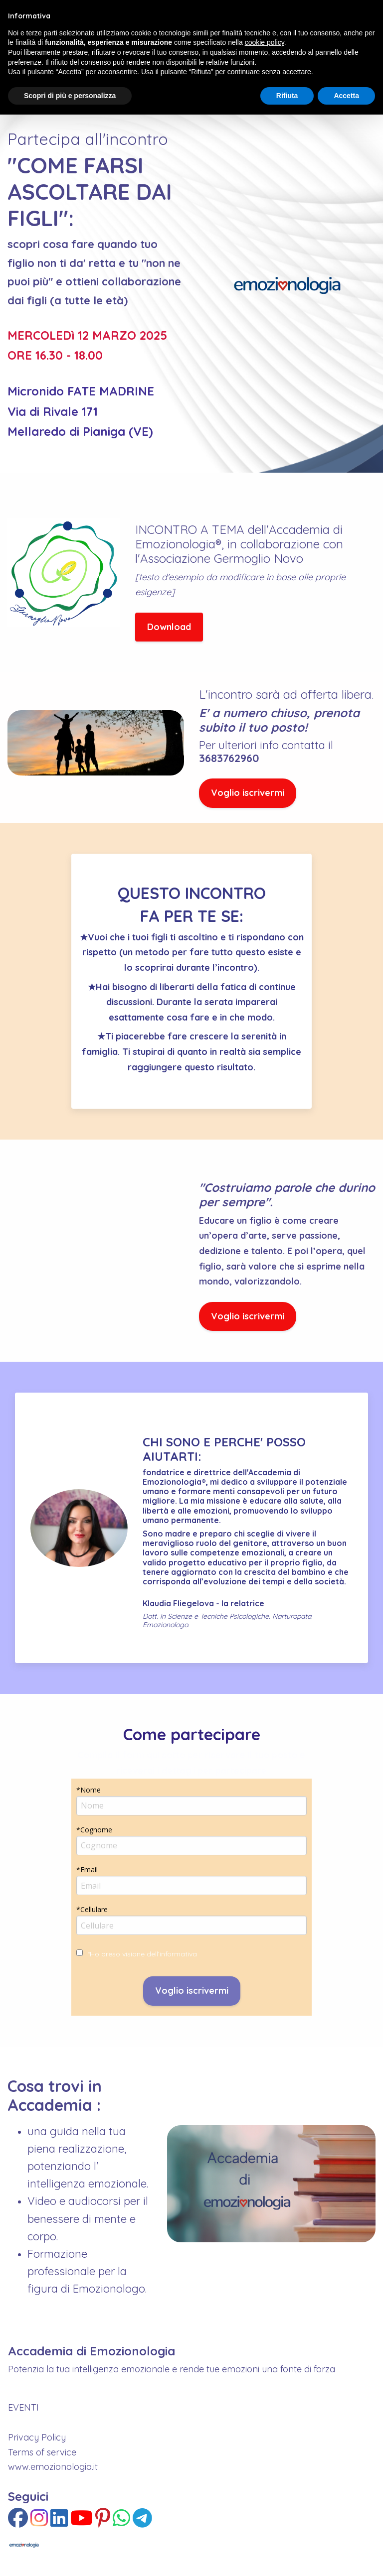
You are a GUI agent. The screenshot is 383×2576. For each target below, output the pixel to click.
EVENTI (23, 2407)
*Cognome (94, 1829)
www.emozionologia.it (53, 2466)
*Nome (88, 1790)
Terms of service (42, 2452)
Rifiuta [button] (287, 96)
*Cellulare (92, 1909)
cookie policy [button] (264, 42)
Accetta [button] (346, 96)
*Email (87, 1869)
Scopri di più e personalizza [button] (70, 96)
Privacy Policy (37, 2437)
